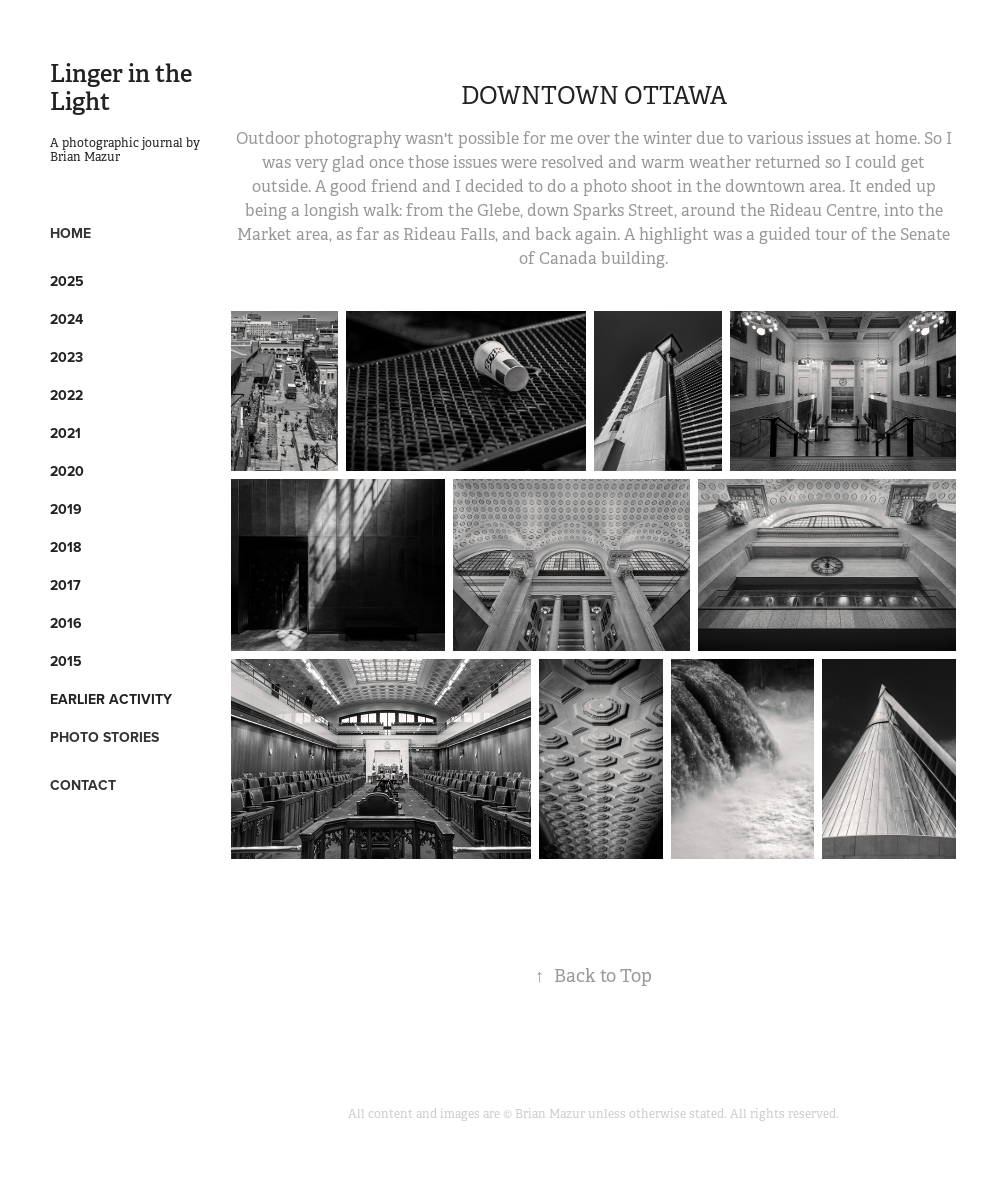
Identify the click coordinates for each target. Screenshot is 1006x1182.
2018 (65, 547)
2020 (67, 471)
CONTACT (83, 785)
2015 (66, 661)
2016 (66, 623)
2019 (66, 509)
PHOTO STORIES (104, 737)
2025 (67, 281)
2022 (66, 395)
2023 (66, 357)
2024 (66, 319)
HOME (70, 233)
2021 (65, 433)
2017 (65, 585)
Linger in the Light (123, 87)
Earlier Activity (111, 699)
